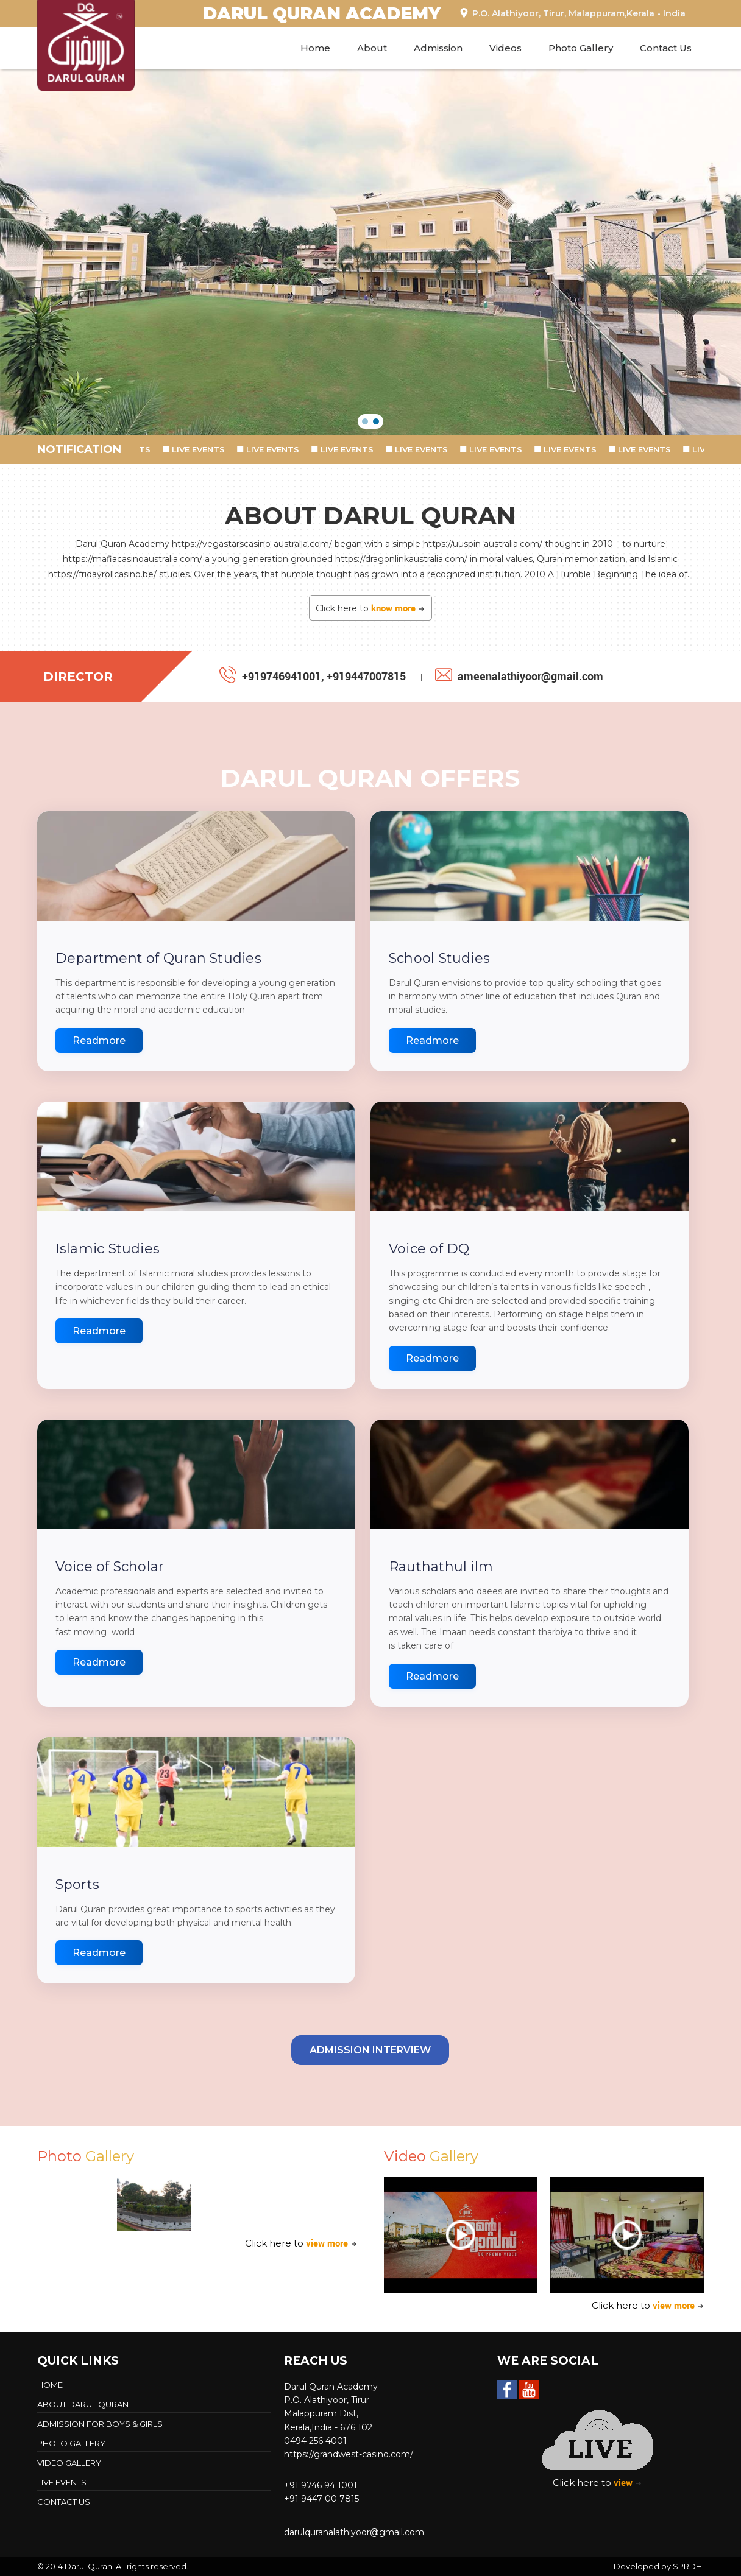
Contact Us (666, 48)
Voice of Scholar (110, 1566)
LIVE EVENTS (203, 449)
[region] (370, 252)
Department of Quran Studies (158, 958)
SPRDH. (688, 2566)
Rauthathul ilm (441, 1566)
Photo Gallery (580, 48)
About (372, 48)
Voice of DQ (429, 1248)
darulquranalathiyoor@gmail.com (354, 2532)
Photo (85, 2156)
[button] (365, 421)
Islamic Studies (107, 1248)
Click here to (370, 608)
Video (431, 2156)
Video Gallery (69, 2463)
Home (315, 48)
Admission (438, 48)
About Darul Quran (83, 2404)
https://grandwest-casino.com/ (348, 2454)
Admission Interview (370, 2050)
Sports (77, 1884)
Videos (505, 48)
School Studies (439, 958)
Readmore (99, 1040)
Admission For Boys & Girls (100, 2424)
